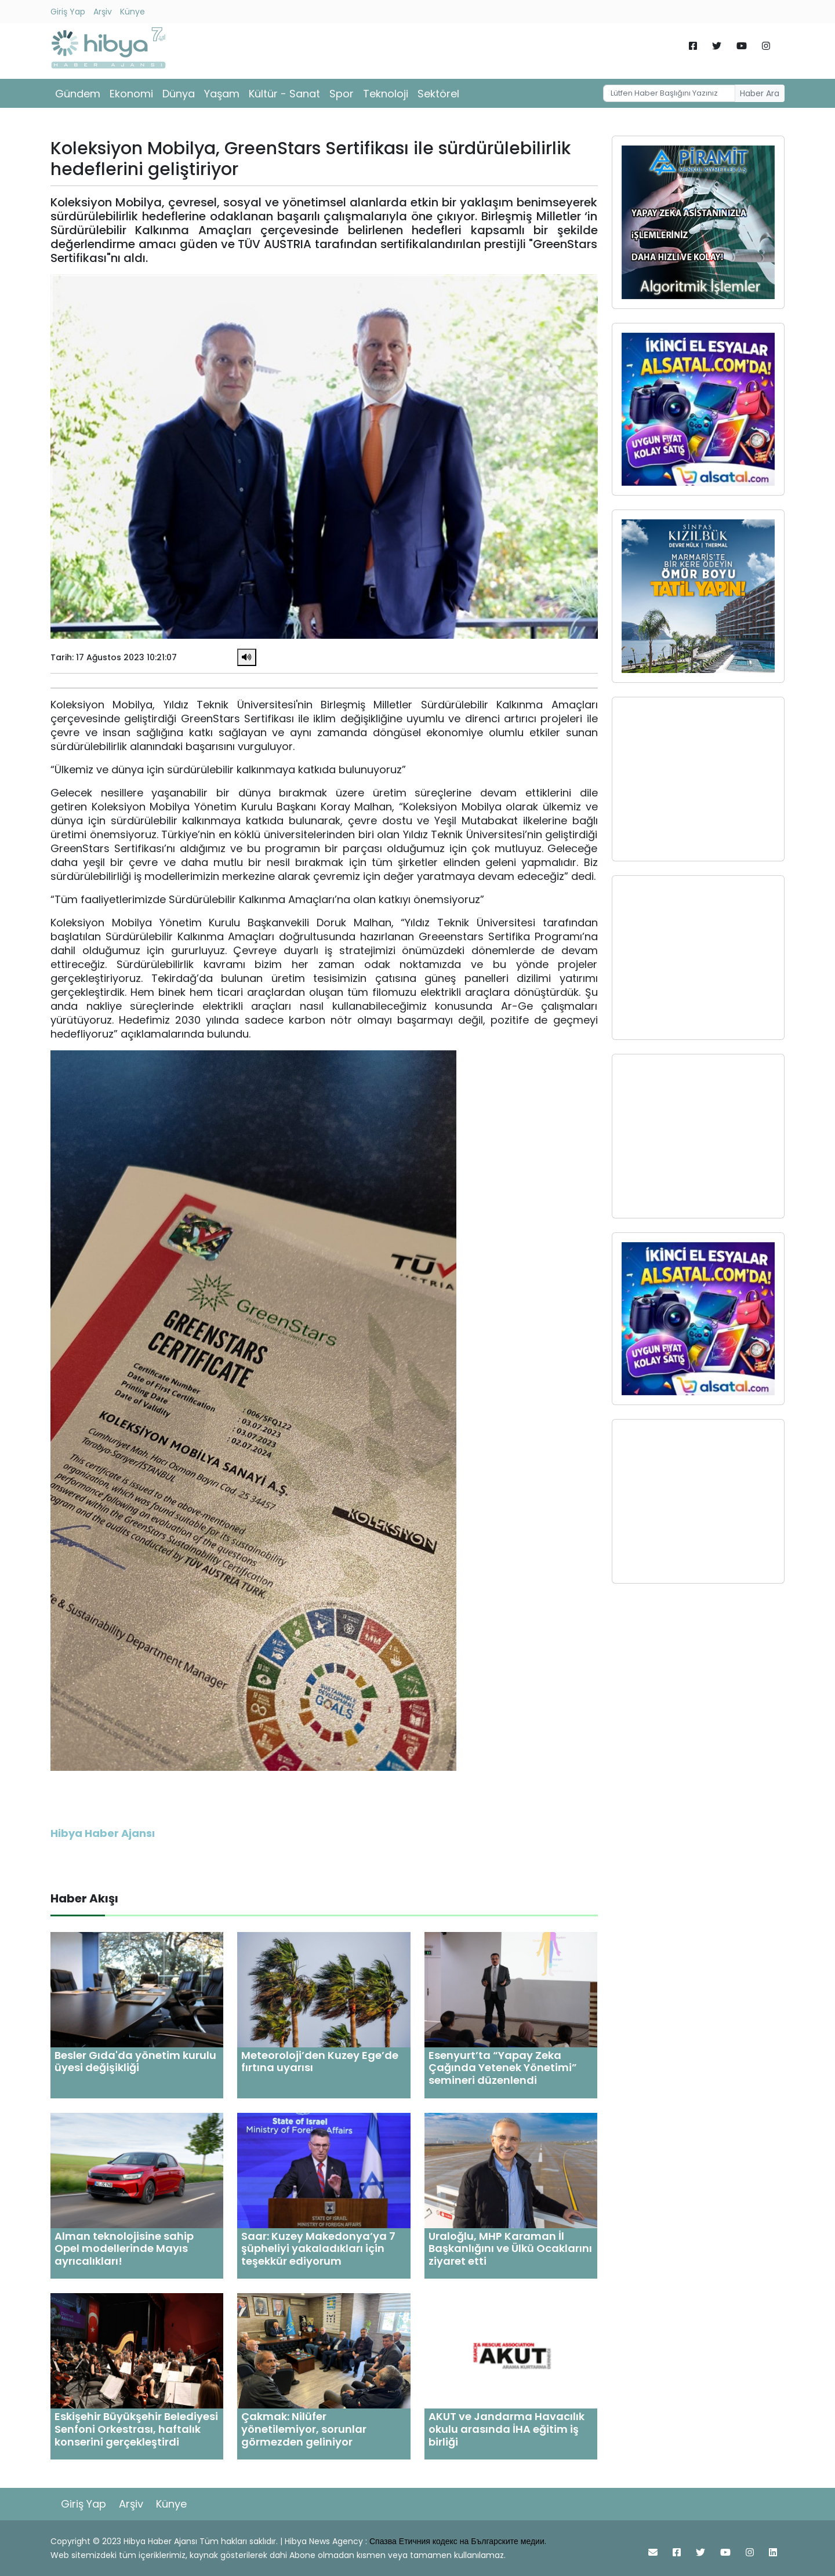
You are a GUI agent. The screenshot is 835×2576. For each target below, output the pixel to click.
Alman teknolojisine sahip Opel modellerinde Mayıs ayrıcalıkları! (124, 2248)
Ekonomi (131, 93)
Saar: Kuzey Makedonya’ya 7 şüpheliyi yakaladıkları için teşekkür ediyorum (318, 2248)
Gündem (77, 93)
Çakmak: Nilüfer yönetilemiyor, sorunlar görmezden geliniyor (303, 2428)
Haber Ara (759, 93)
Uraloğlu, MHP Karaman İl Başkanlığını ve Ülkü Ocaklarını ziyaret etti (510, 2248)
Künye (132, 11)
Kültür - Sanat (284, 93)
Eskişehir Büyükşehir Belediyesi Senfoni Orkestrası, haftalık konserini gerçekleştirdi (136, 2428)
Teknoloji (385, 93)
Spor (341, 93)
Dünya (178, 93)
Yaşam (221, 93)
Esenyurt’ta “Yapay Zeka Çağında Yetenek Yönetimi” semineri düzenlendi (503, 2067)
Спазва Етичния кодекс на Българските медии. (457, 2541)
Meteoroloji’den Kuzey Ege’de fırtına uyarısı (319, 2061)
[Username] (669, 93)
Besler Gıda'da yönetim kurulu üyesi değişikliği (135, 2061)
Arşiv (102, 11)
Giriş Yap (67, 11)
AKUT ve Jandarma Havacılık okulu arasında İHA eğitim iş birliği (506, 2428)
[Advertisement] (698, 779)
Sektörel (438, 93)
